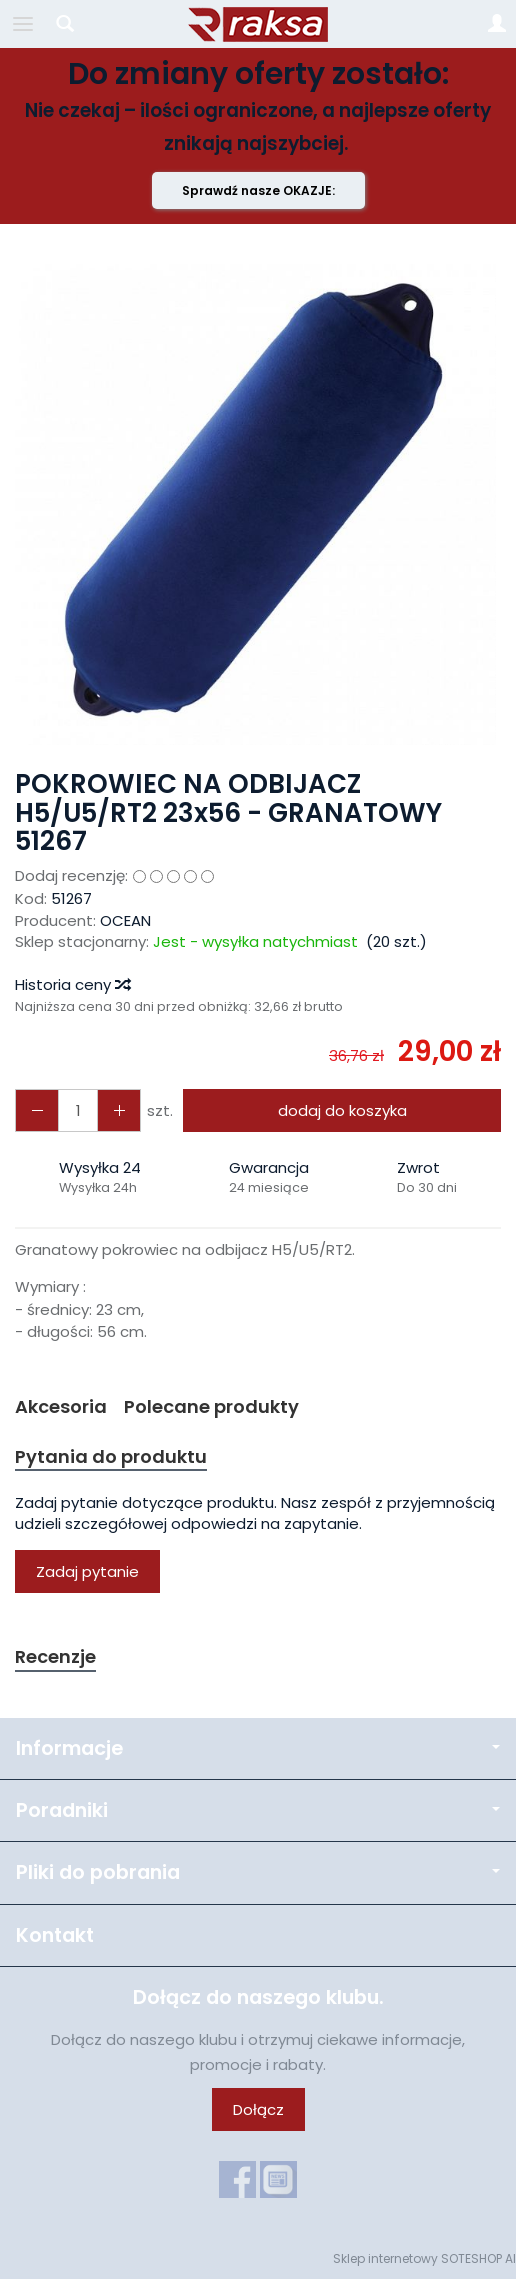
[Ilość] (78, 1110)
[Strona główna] (258, 24)
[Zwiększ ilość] (37, 1110)
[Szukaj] (65, 24)
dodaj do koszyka (342, 1110)
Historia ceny (72, 984)
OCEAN (125, 920)
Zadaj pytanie (87, 1571)
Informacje (258, 1748)
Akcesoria (61, 1406)
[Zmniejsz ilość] (119, 1110)
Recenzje (55, 1656)
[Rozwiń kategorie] (23, 24)
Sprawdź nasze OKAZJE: (258, 190)
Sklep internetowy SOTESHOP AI (424, 2258)
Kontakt (55, 1935)
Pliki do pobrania (258, 1872)
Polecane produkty (211, 1406)
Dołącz (258, 2109)
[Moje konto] (497, 24)
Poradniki (258, 1810)
